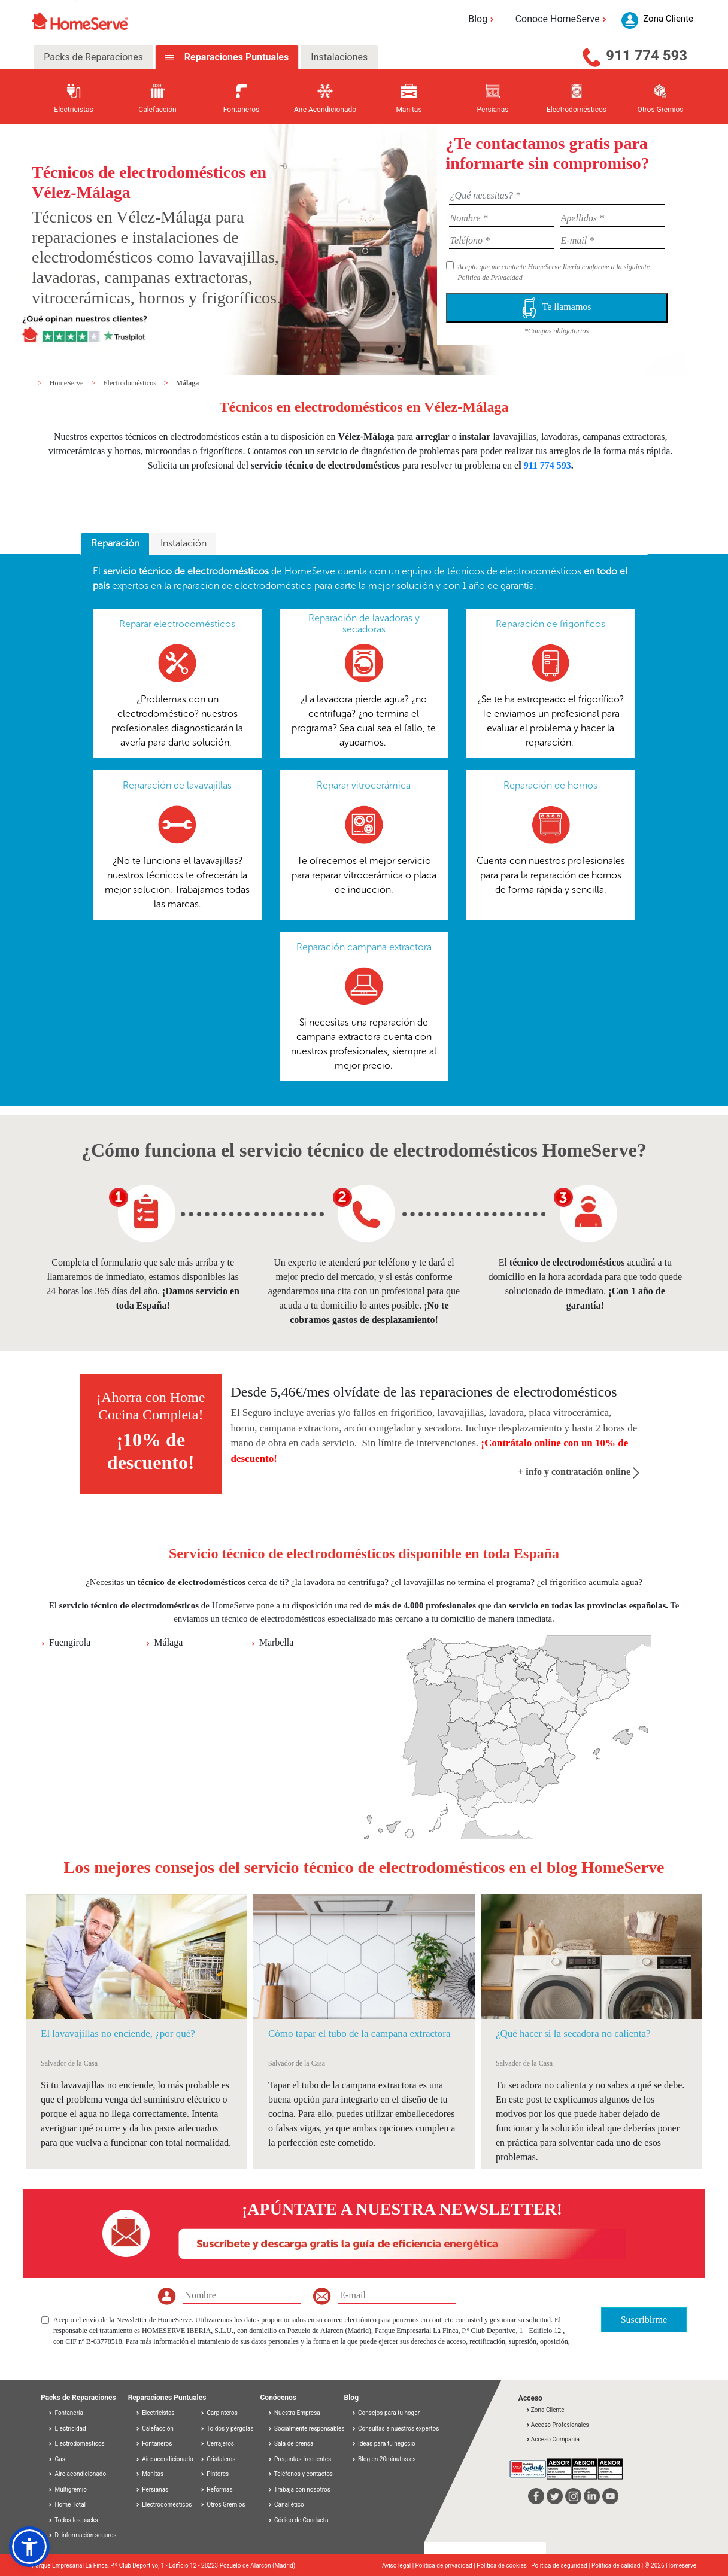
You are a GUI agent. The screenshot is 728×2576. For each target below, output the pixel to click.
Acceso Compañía (553, 2439)
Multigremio (67, 2489)
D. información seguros (82, 2535)
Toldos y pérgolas (227, 2428)
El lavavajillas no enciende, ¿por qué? (118, 2033)
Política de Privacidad (490, 277)
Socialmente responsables (306, 2428)
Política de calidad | (618, 2565)
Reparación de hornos (550, 785)
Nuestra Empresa (294, 2413)
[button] (29, 2546)
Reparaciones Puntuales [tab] (235, 57)
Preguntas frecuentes (300, 2459)
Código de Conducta (298, 2520)
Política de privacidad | (446, 2565)
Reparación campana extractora (364, 947)
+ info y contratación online (578, 1472)
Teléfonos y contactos (300, 2474)
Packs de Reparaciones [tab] (93, 57)
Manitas (149, 2474)
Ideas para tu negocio (383, 2443)
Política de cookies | (504, 2565)
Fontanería (65, 2413)
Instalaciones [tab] (339, 57)
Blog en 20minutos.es (383, 2459)
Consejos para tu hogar (385, 2413)
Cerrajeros (217, 2443)
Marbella (276, 1642)
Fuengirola (69, 1642)
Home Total (67, 2504)
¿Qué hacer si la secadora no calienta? (573, 2033)
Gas (56, 2459)
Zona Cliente (545, 2410)
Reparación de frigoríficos (550, 623)
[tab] (115, 544)
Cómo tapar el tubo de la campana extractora (359, 2033)
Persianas (152, 2489)
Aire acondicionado (77, 2474)
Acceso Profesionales (557, 2425)
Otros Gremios (222, 2504)
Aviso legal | (398, 2565)
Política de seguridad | (561, 2565)
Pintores (214, 2474)
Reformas (216, 2489)
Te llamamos (557, 307)
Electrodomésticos (130, 383)
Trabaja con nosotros (299, 2489)
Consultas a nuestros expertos (395, 2428)
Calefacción (154, 2428)
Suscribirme (644, 2320)
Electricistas (155, 2413)
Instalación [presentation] (183, 543)
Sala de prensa (291, 2443)
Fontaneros (153, 2443)
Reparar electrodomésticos (177, 623)
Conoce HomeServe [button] (562, 19)
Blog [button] (483, 19)
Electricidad (67, 2428)
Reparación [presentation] (115, 543)
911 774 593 (646, 55)
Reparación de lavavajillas (177, 785)
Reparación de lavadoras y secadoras (364, 623)
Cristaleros (218, 2459)
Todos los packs (73, 2520)
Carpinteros (219, 2413)
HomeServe (68, 383)
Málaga (187, 383)
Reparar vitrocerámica (364, 785)
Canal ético (286, 2504)
